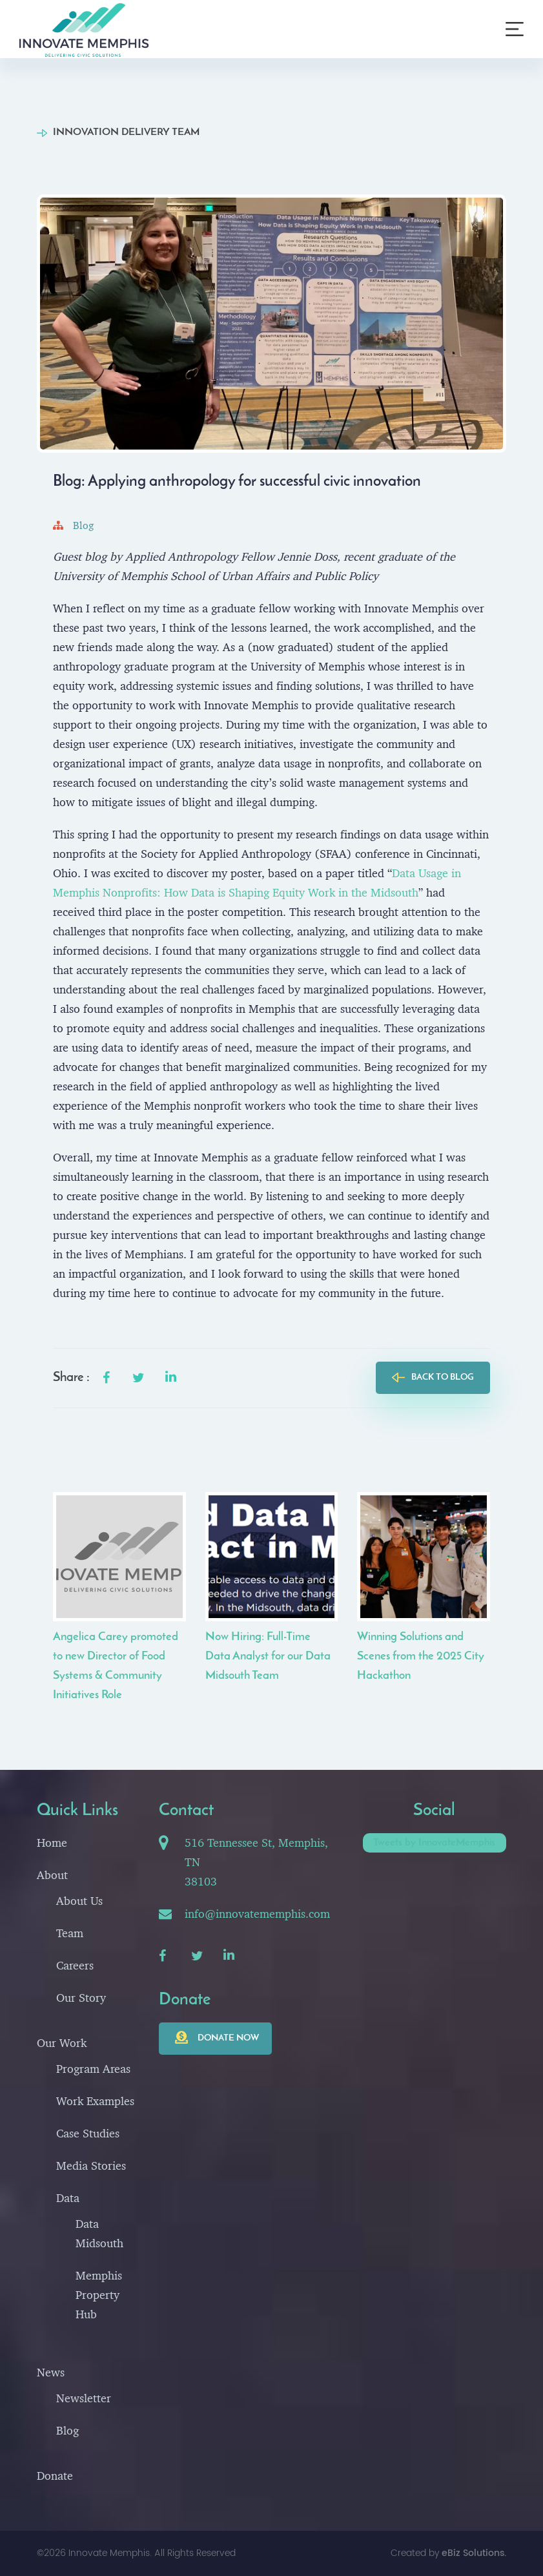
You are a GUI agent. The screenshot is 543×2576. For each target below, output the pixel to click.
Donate (55, 2475)
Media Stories (91, 2165)
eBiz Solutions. (474, 2553)
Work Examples (95, 2101)
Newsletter (83, 2398)
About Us (79, 1900)
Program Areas (93, 2068)
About (52, 1875)
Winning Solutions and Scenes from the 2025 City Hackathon (420, 1656)
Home (52, 1842)
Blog (73, 525)
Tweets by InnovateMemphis (434, 1843)
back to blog (442, 1377)
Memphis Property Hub (99, 2295)
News (51, 2372)
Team (69, 1933)
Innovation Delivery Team (126, 132)
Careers (75, 1965)
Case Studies (87, 2133)
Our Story (81, 1997)
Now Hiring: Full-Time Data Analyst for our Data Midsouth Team (268, 1656)
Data (67, 2198)
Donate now (228, 2038)
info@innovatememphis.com (257, 1913)
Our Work (62, 2043)
